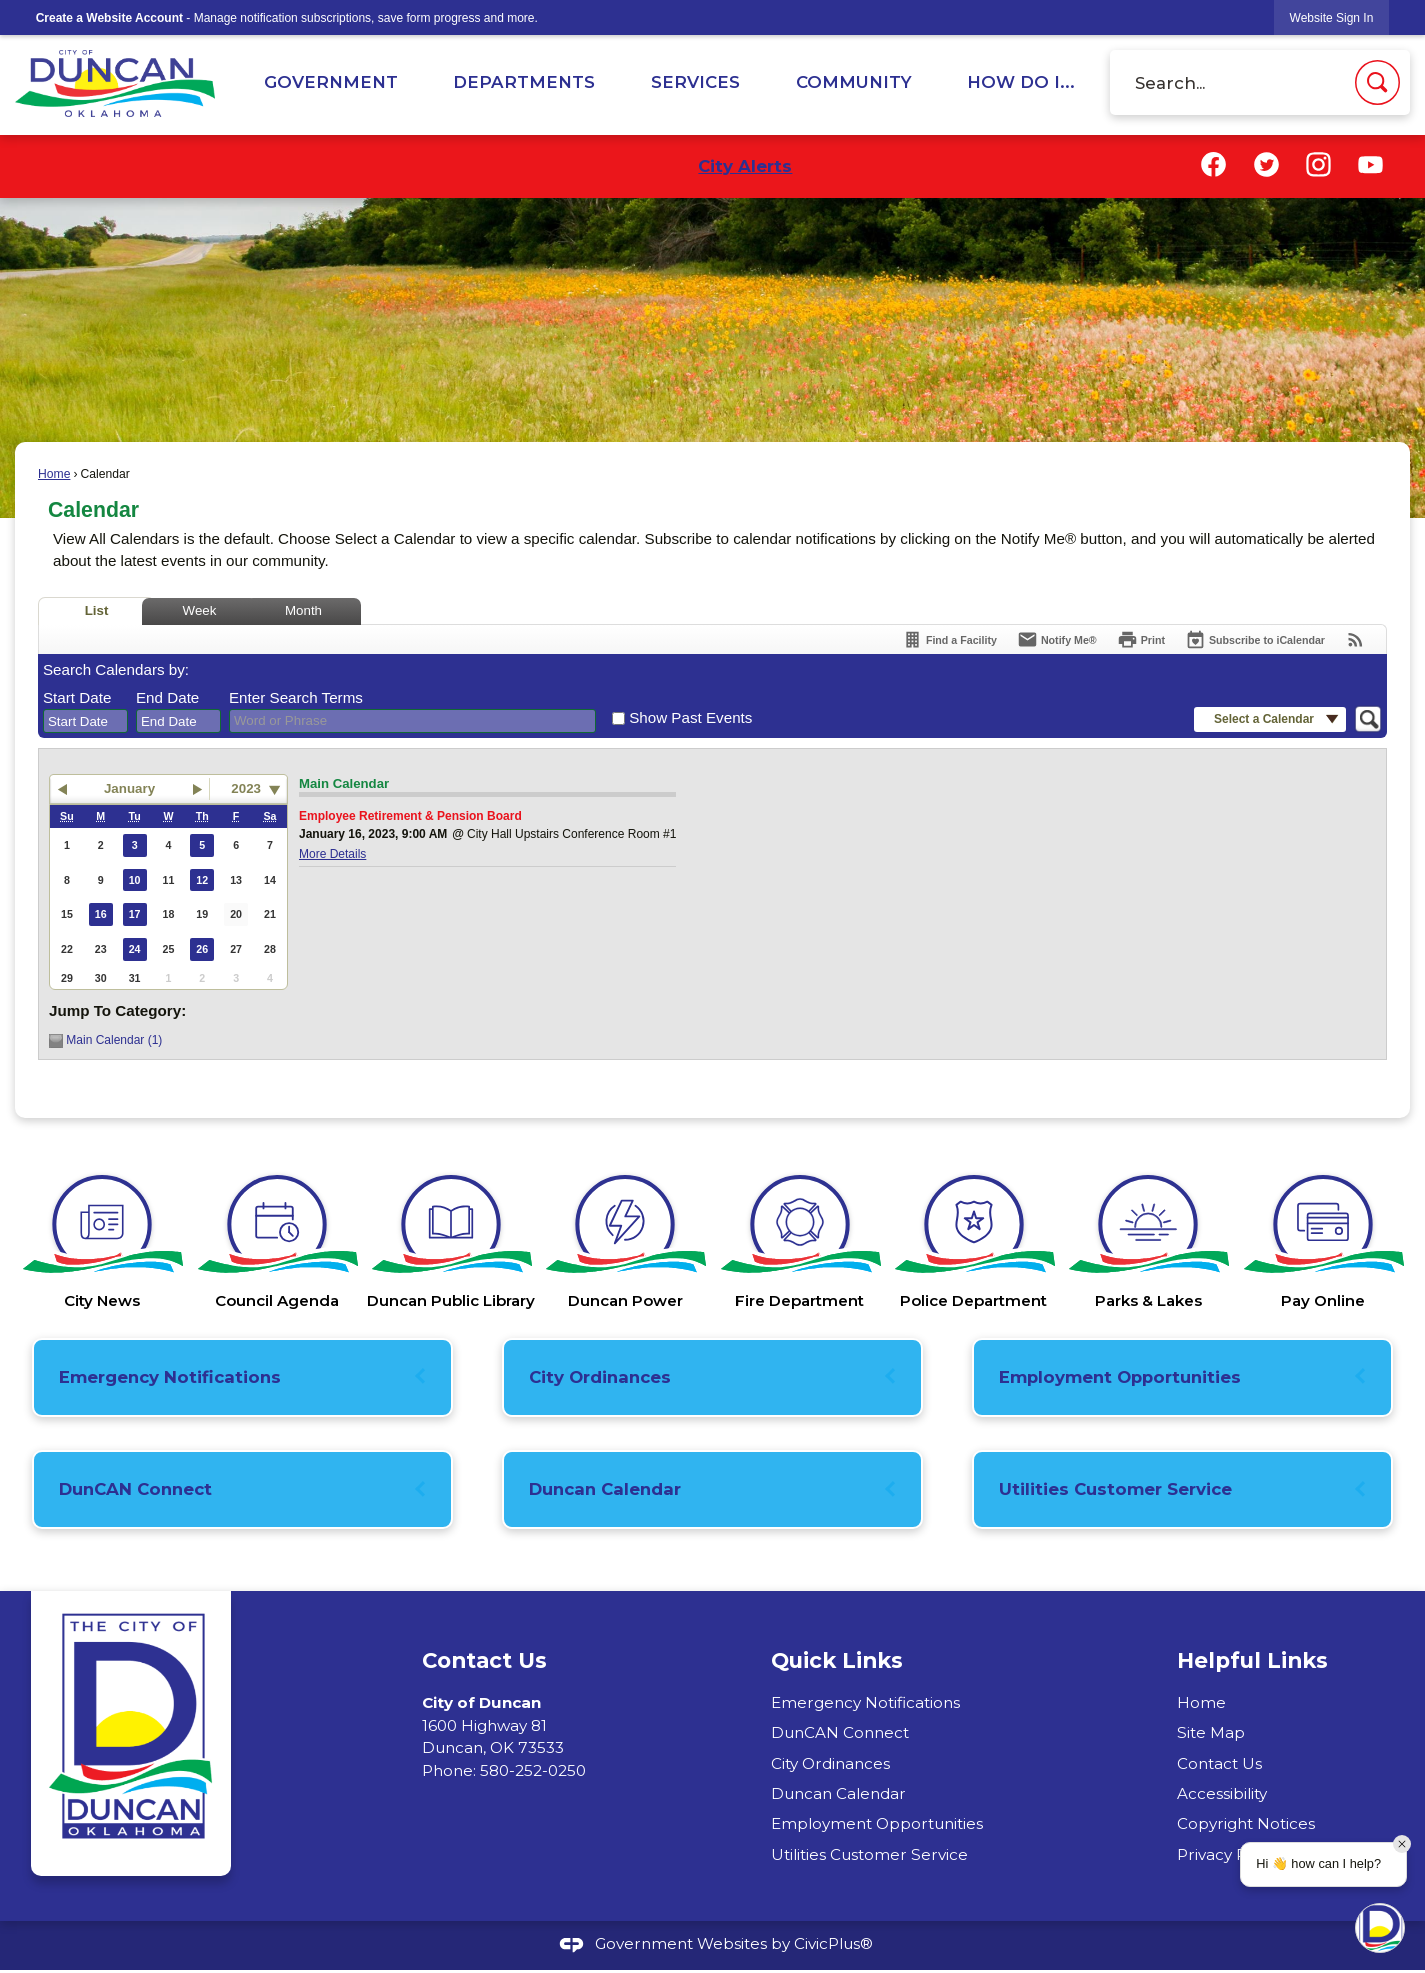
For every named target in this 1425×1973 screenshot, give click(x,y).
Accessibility (1222, 1793)
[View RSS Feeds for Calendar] (1355, 639)
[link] (1332, 17)
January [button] (129, 788)
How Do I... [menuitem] (1021, 82)
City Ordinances (600, 1377)
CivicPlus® (833, 1943)
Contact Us (1219, 1763)
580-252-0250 (533, 1770)
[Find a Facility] (949, 639)
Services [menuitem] (695, 82)
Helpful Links (1252, 1660)
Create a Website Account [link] (109, 18)
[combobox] (85, 721)
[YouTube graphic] (1370, 164)
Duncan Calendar (605, 1489)
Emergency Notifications (170, 1377)
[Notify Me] (1057, 639)
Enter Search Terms (296, 697)
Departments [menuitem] (524, 82)
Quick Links (837, 1660)
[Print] (1141, 639)
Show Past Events (690, 717)
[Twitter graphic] (1266, 164)
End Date (167, 697)
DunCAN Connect (135, 1489)
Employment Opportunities (1120, 1377)
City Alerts (745, 166)
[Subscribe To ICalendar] (1255, 639)
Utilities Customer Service (1115, 1489)
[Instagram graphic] (1318, 164)
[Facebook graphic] (1213, 164)
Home (54, 474)
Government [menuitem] (331, 82)
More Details (332, 854)
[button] (1377, 82)
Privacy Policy (1229, 1854)
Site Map (1211, 1732)
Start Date (77, 697)
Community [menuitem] (854, 82)
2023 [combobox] (246, 788)
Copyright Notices (1246, 1823)
